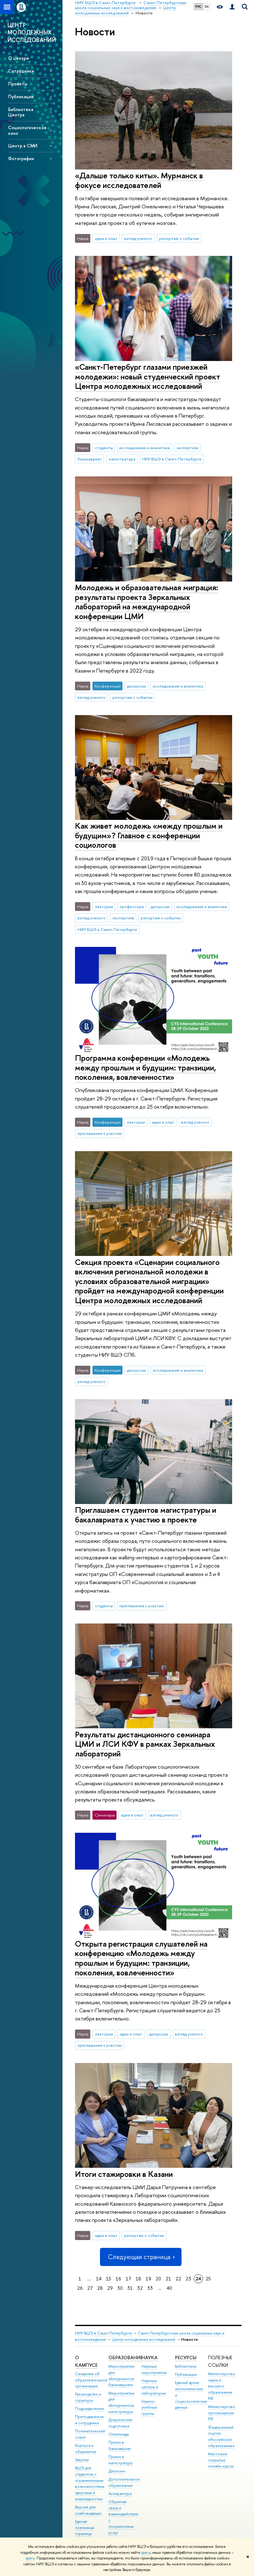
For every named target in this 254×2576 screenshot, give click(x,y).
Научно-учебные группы (149, 2407)
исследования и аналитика (144, 447)
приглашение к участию (99, 1133)
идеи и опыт (106, 238)
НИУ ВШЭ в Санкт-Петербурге (172, 459)
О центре (18, 58)
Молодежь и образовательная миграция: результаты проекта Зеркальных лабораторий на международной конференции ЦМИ (146, 602)
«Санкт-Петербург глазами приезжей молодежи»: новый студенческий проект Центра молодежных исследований (147, 376)
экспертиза (187, 447)
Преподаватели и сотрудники (89, 2420)
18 (138, 2278)
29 (110, 2288)
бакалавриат (89, 459)
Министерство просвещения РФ (221, 2413)
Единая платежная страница (84, 2528)
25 (208, 2278)
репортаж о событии (179, 238)
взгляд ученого (138, 238)
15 (108, 2278)
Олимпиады (118, 2434)
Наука (149, 2357)
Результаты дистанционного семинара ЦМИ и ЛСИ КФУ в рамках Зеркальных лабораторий (145, 1744)
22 (178, 2278)
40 (169, 2288)
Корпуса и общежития (85, 2448)
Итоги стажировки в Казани (124, 2173)
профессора (132, 906)
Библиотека (185, 2366)
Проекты (17, 84)
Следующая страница (140, 2257)
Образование (125, 2357)
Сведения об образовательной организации (91, 2380)
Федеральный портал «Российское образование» (221, 2436)
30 (120, 2288)
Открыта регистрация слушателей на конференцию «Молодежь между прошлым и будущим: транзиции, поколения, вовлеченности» (141, 1958)
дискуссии (136, 686)
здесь (145, 2552)
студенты (104, 447)
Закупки (82, 2459)
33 (150, 2288)
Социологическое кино (27, 130)
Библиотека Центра (20, 112)
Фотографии (21, 158)
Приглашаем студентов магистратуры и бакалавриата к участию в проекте (145, 1514)
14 (99, 2278)
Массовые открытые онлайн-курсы (221, 2460)
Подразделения (89, 2408)
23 (188, 2278)
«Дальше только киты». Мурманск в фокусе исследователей (139, 180)
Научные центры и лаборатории (154, 2387)
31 (130, 2288)
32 (140, 2288)
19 (148, 2278)
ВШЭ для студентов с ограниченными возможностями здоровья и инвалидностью (89, 2483)
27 (90, 2288)
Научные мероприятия (154, 2369)
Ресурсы (186, 2357)
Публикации (21, 96)
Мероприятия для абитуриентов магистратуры (121, 2402)
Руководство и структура (88, 2397)
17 (128, 2278)
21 (168, 2278)
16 (118, 2278)
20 (158, 2278)
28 (100, 2288)
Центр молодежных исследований (143, 2339)
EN (207, 6)
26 (80, 2288)
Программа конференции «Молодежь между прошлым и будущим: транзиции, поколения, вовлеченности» (145, 1067)
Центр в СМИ (22, 146)
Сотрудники (21, 71)
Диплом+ (117, 2471)
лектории (104, 906)
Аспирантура (120, 2493)
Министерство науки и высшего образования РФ (221, 2386)
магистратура (122, 459)
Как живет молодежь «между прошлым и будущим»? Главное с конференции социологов (148, 835)
